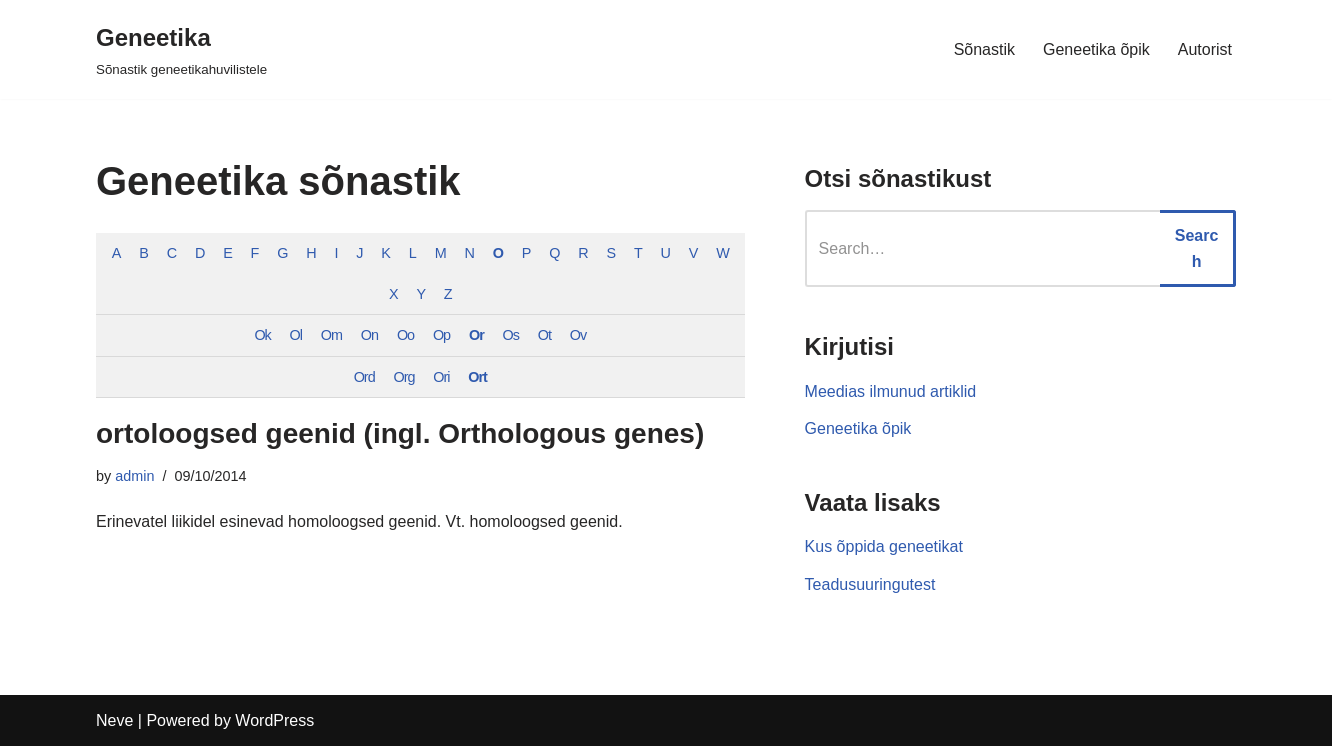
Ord (364, 377)
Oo (405, 335)
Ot (544, 335)
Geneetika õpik (1096, 49)
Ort (477, 377)
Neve (114, 720)
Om (331, 335)
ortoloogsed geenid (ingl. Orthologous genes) (400, 433)
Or (476, 335)
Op (441, 335)
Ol (296, 335)
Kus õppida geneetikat (884, 546)
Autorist (1205, 49)
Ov (578, 335)
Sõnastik (984, 49)
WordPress (274, 720)
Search (1197, 248)
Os (511, 335)
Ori (441, 377)
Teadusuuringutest (870, 584)
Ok (262, 335)
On (369, 335)
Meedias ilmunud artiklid (891, 391)
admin (134, 476)
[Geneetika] (181, 49)
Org (403, 377)
